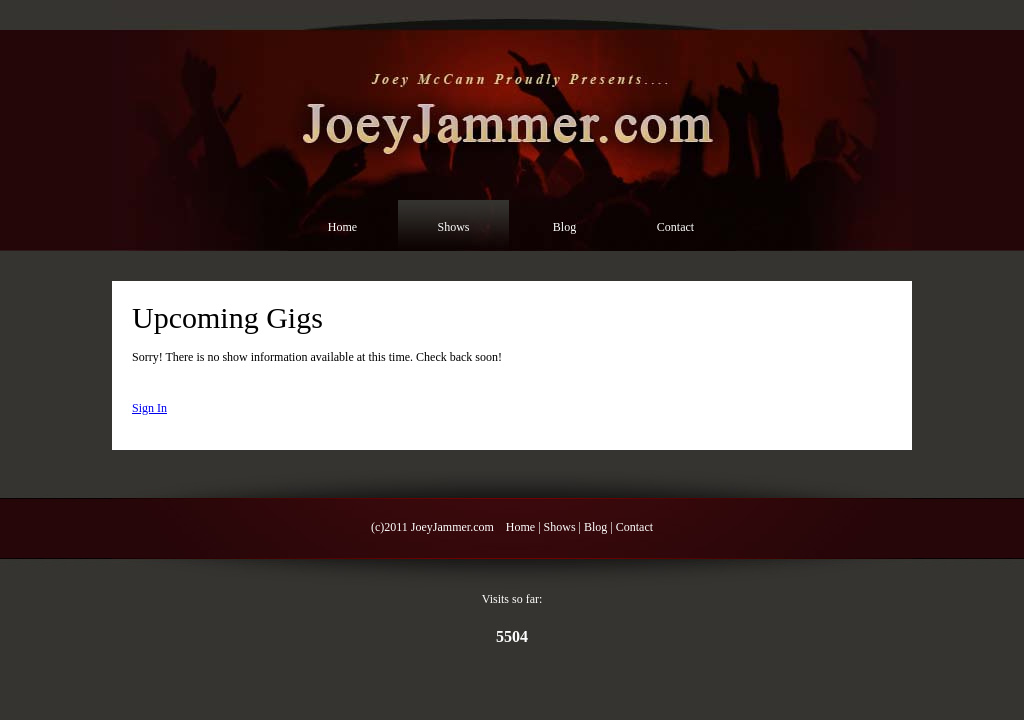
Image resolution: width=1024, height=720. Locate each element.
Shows (453, 227)
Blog (564, 227)
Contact (675, 227)
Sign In (149, 408)
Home (342, 227)
